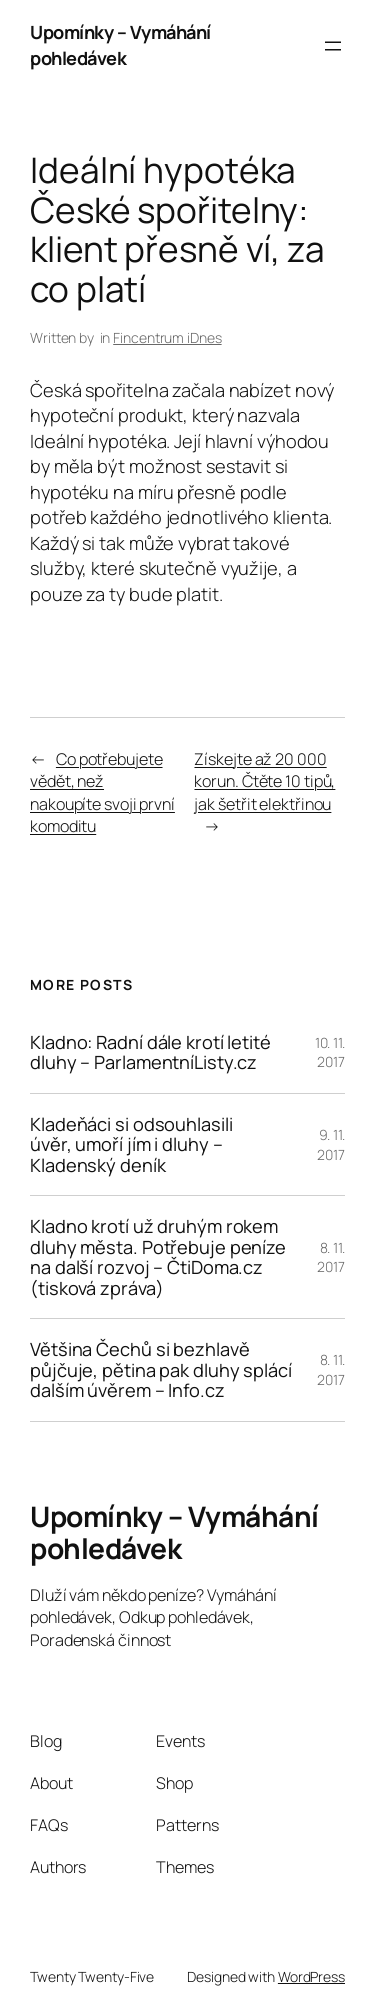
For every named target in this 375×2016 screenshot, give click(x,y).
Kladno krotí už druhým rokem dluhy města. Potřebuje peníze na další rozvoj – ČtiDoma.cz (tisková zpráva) (158, 1257)
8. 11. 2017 (331, 1257)
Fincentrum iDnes (167, 337)
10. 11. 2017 (330, 1052)
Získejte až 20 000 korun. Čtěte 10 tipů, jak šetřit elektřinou (264, 781)
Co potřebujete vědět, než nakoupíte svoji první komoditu (102, 793)
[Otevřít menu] (333, 46)
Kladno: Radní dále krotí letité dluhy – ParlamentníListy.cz (150, 1052)
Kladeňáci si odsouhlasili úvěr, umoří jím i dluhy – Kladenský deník (131, 1144)
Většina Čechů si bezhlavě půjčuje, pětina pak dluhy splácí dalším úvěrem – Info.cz (161, 1369)
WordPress (311, 1976)
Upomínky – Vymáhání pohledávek (120, 45)
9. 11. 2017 (331, 1144)
